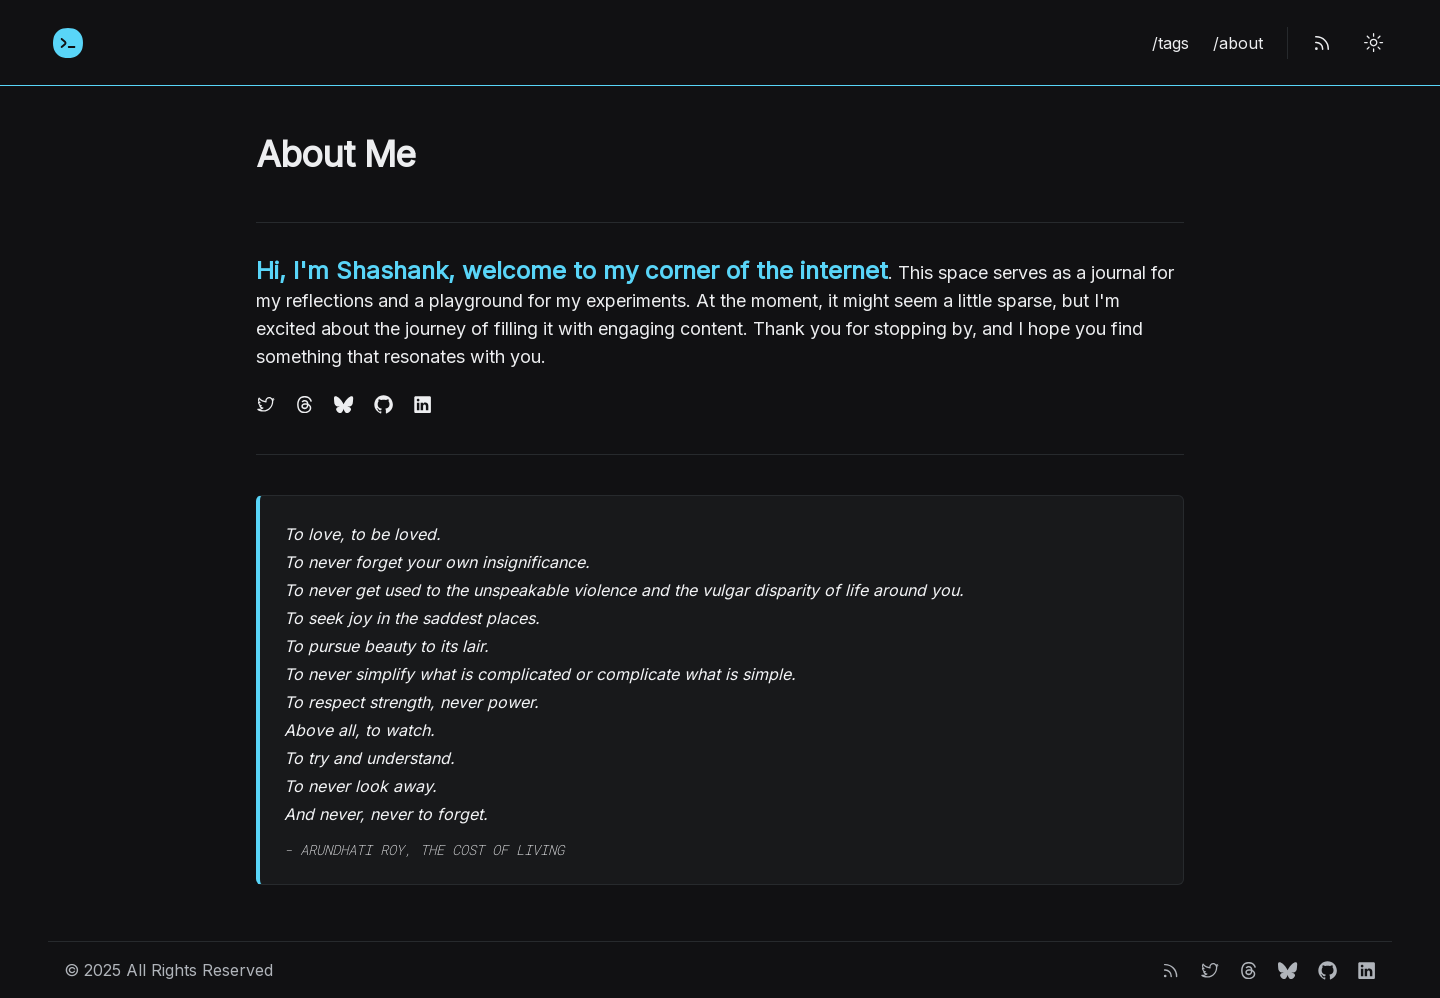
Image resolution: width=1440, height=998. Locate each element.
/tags (1170, 43)
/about (1238, 43)
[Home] (68, 43)
